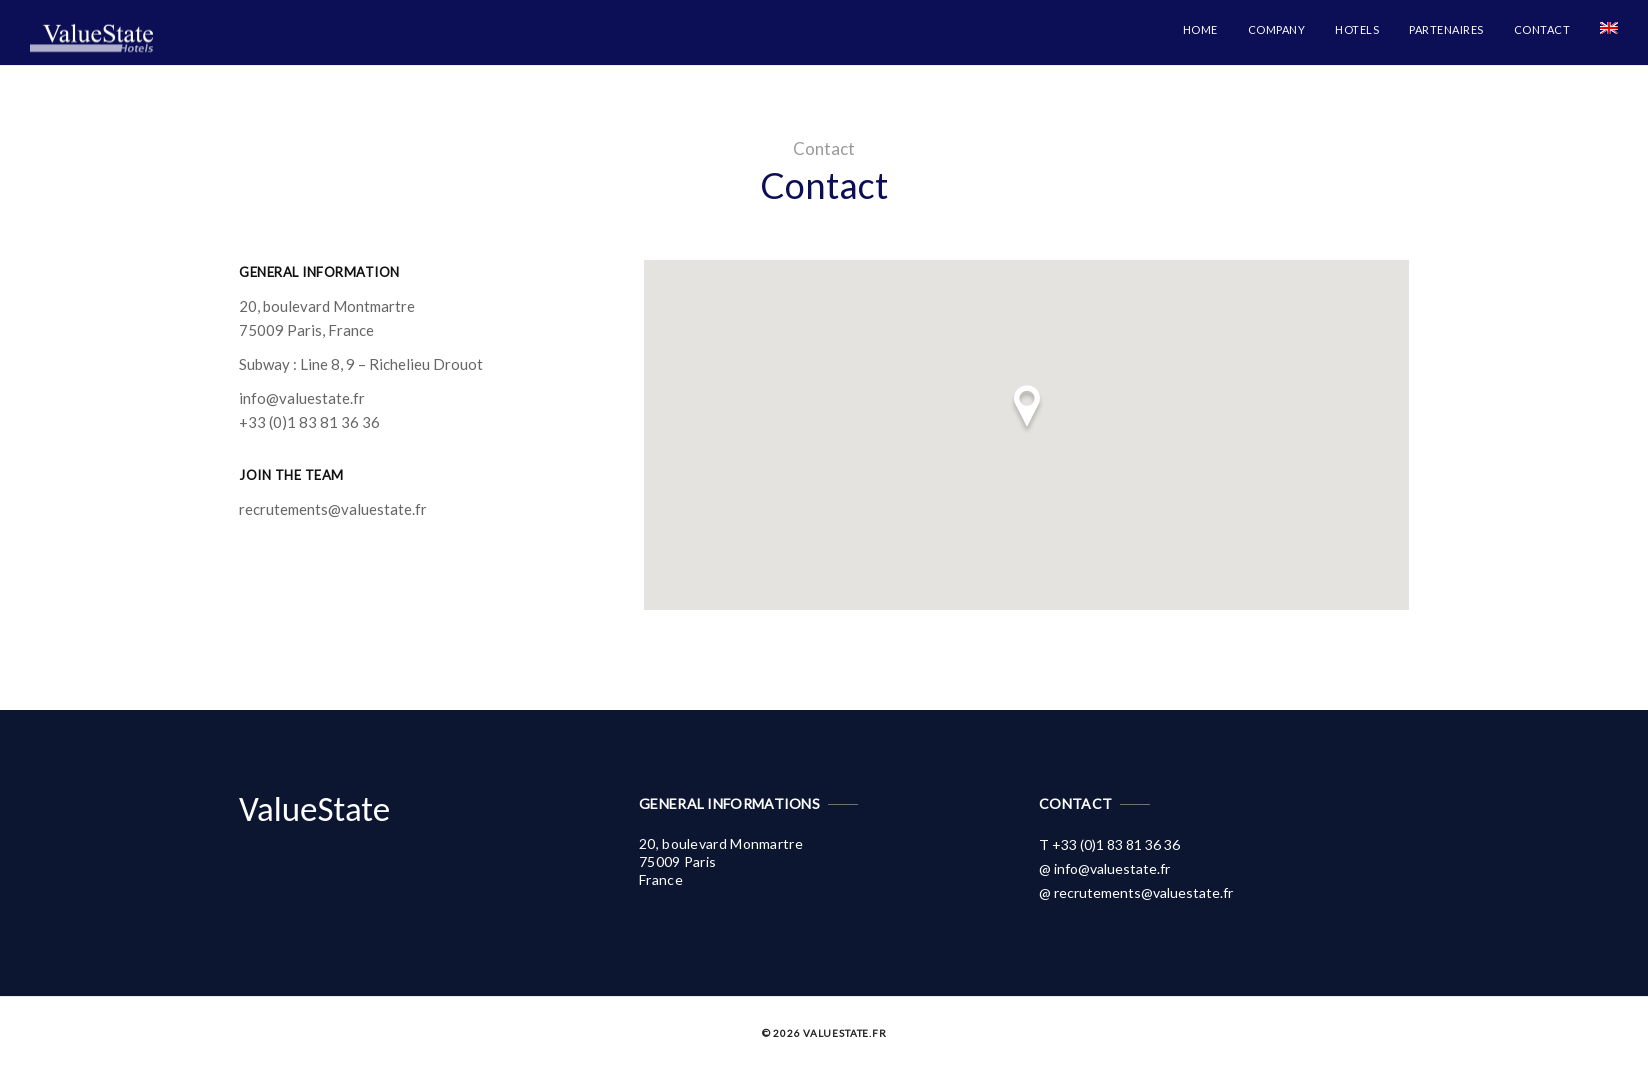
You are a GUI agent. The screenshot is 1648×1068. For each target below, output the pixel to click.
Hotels (1357, 29)
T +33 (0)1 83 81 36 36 (1109, 844)
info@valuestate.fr (302, 398)
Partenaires (1446, 29)
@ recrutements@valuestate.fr (1136, 892)
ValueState (314, 809)
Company (1277, 29)
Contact (1542, 29)
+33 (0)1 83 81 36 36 (309, 422)
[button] (1027, 410)
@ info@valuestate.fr (1104, 868)
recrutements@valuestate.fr (333, 509)
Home (1200, 29)
